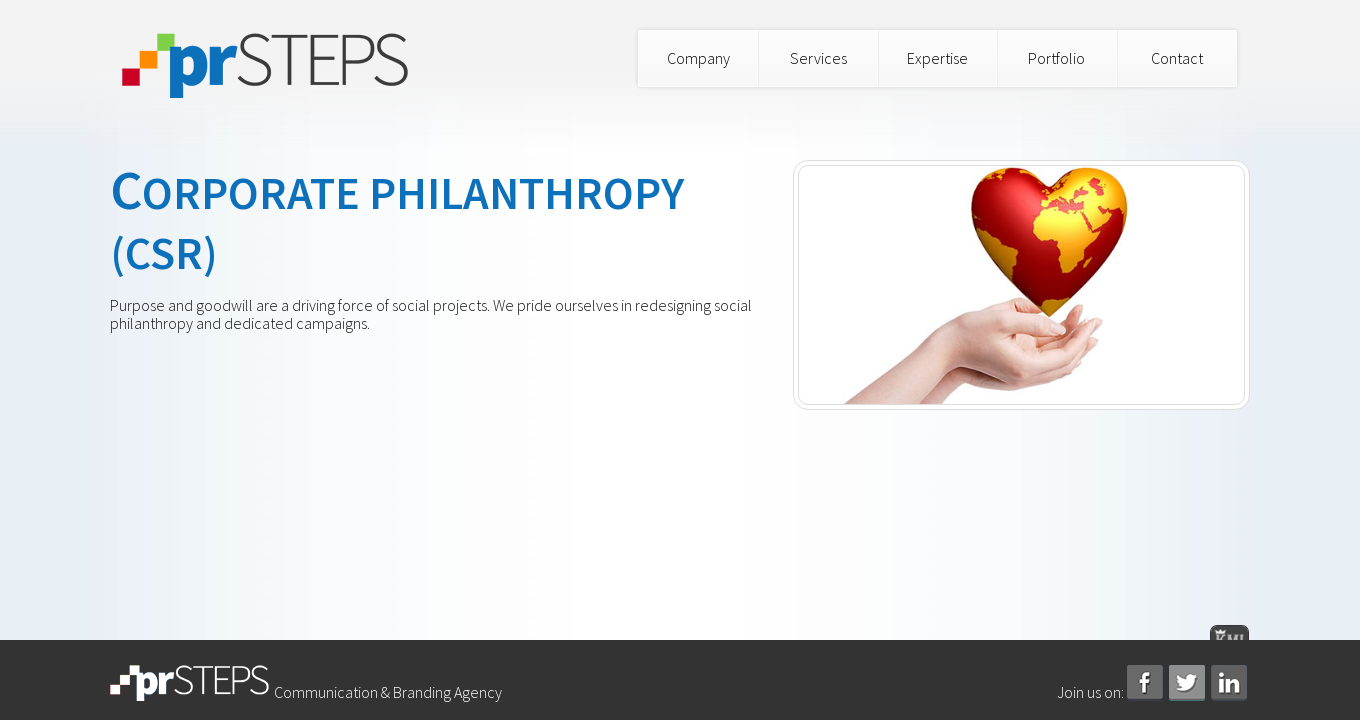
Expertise (937, 58)
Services (818, 58)
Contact (1177, 58)
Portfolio (1056, 58)
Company (698, 58)
